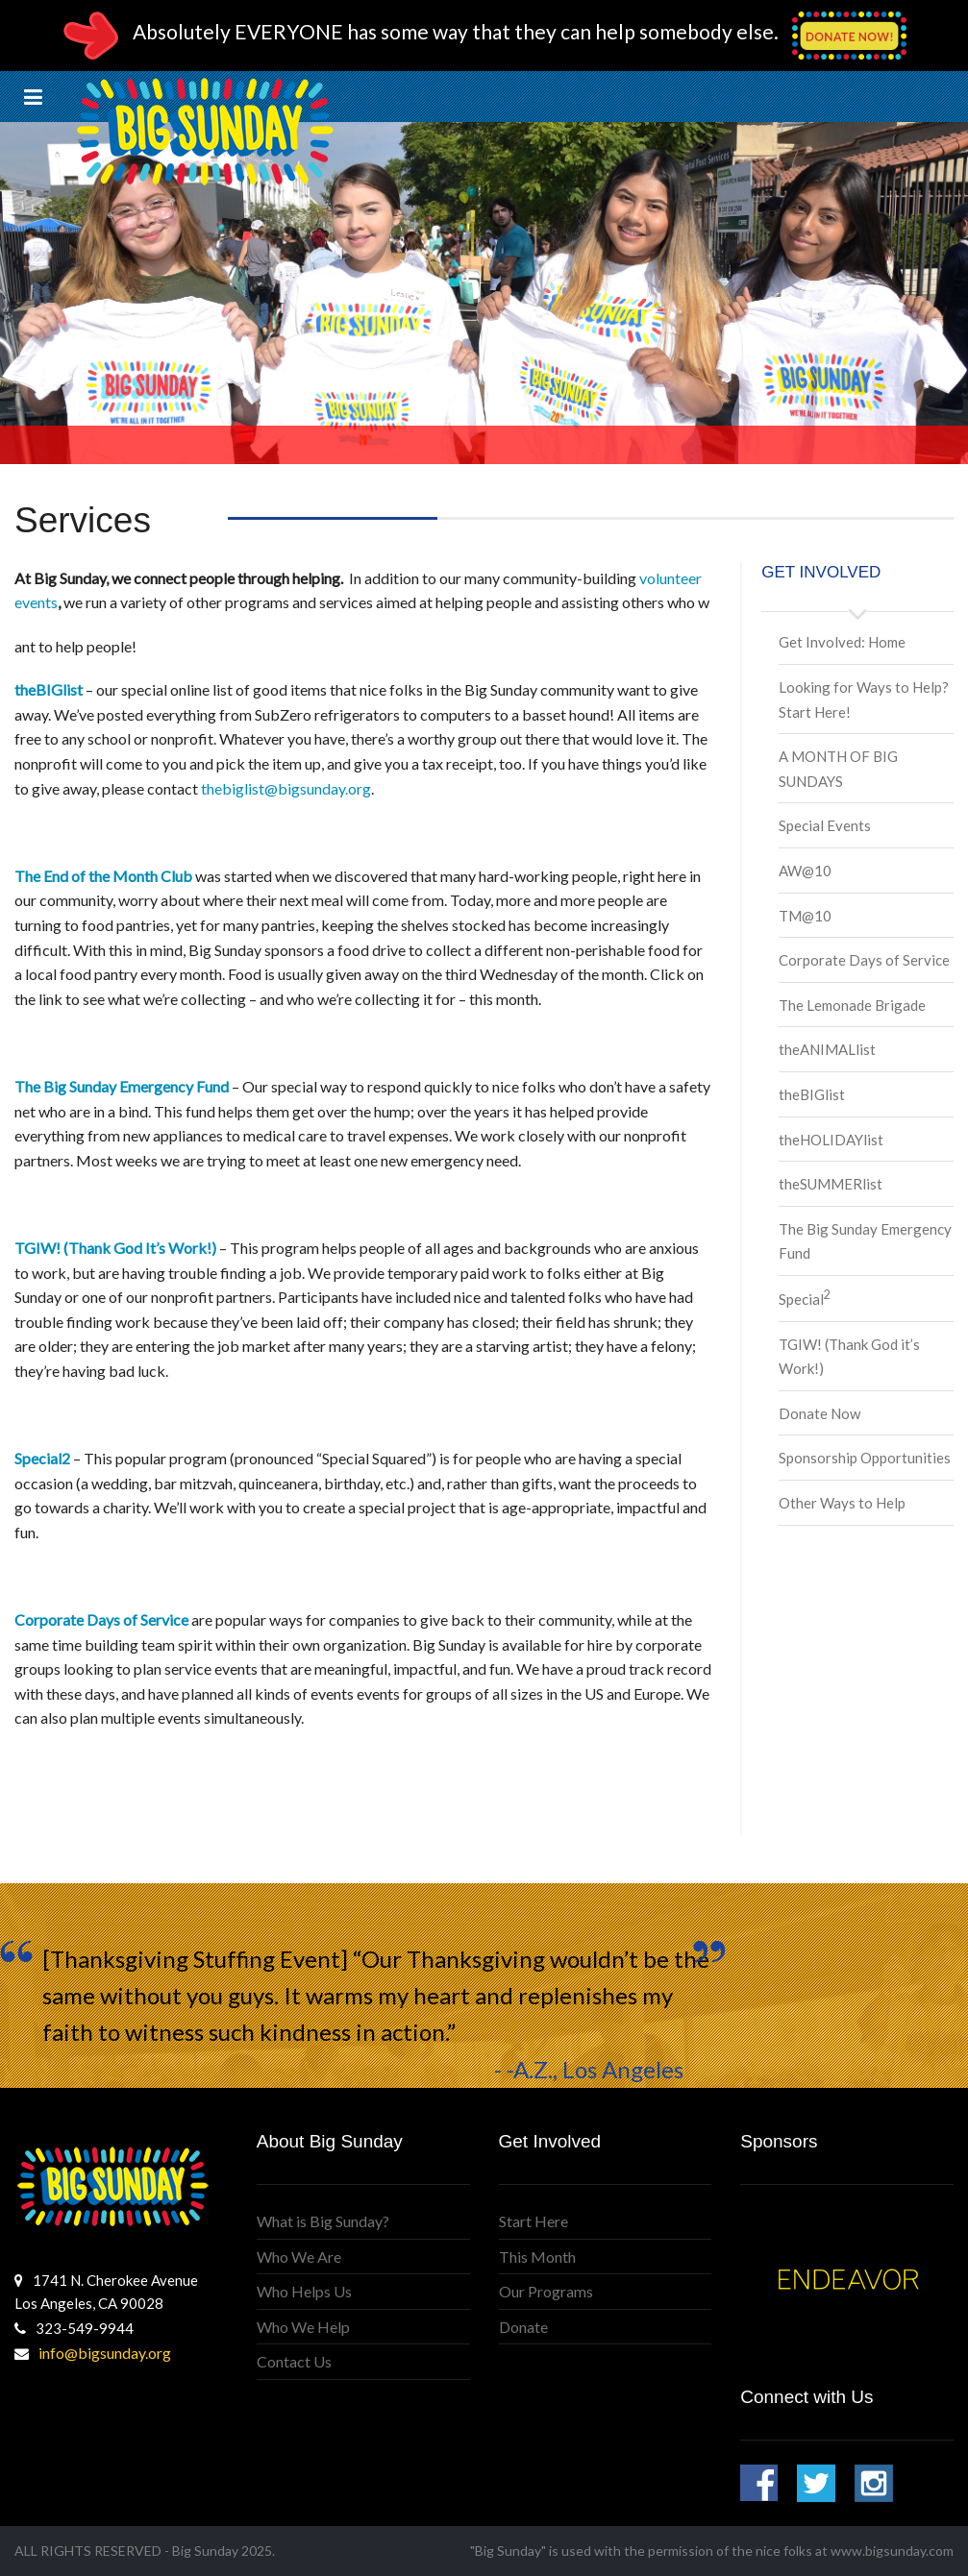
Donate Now (819, 1413)
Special (805, 1299)
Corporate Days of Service (864, 960)
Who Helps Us (304, 2291)
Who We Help (303, 2327)
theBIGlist (812, 1094)
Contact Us (294, 2361)
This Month (537, 2256)
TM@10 (805, 915)
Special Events (825, 825)
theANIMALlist (827, 1049)
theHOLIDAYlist (831, 1139)
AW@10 (805, 870)
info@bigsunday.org (104, 2352)
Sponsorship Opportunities (865, 1457)
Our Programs (546, 2291)
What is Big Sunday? (323, 2221)
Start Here (533, 2221)
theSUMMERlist (830, 1183)
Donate (523, 2327)
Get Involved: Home (842, 641)
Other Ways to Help (842, 1502)
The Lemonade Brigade (852, 1005)
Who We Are (299, 2256)
